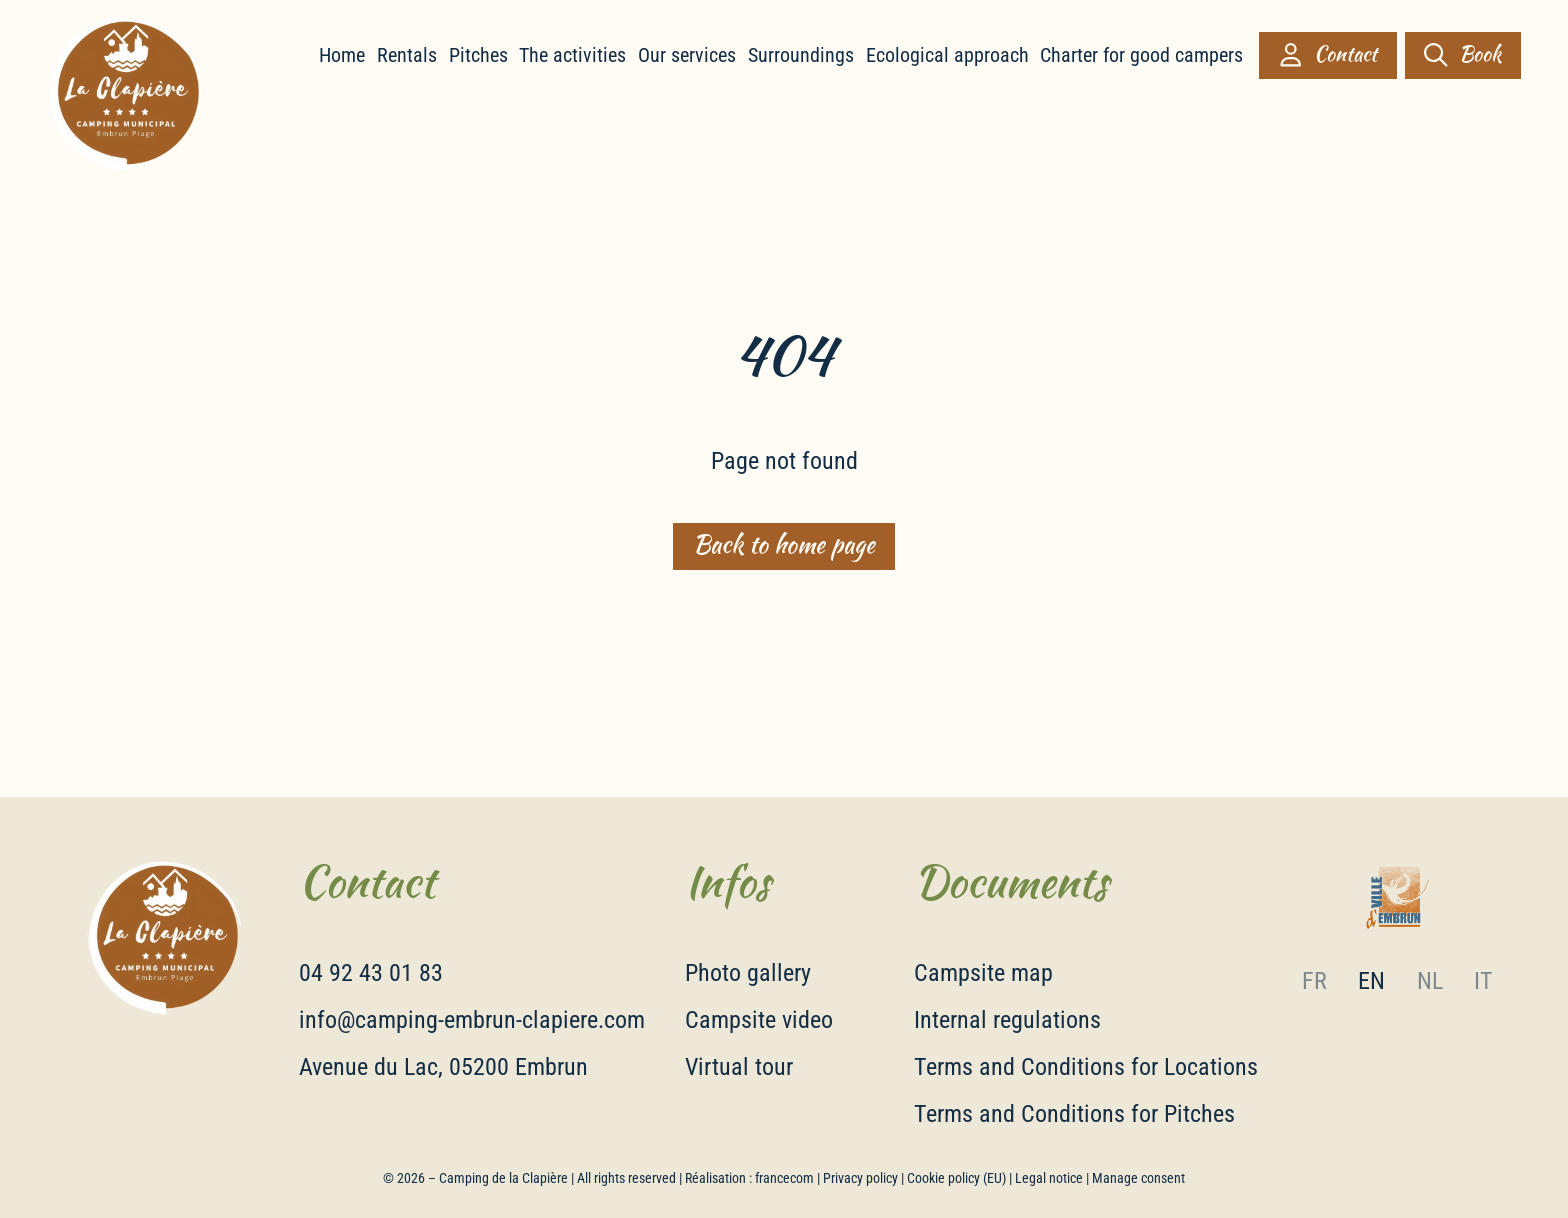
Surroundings (801, 55)
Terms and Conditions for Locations (1086, 1067)
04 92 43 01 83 (371, 973)
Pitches (478, 55)
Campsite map (983, 973)
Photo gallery (748, 973)
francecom (784, 1178)
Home (342, 55)
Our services (687, 55)
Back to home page (784, 545)
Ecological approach (947, 55)
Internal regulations (1007, 1020)
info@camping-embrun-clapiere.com (472, 1020)
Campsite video (759, 1020)
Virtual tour (739, 1067)
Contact (1328, 54)
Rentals (407, 55)
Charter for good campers (1141, 55)
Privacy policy (860, 1178)
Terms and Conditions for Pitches (1074, 1114)
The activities (572, 55)
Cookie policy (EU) (956, 1178)
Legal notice (1049, 1178)
